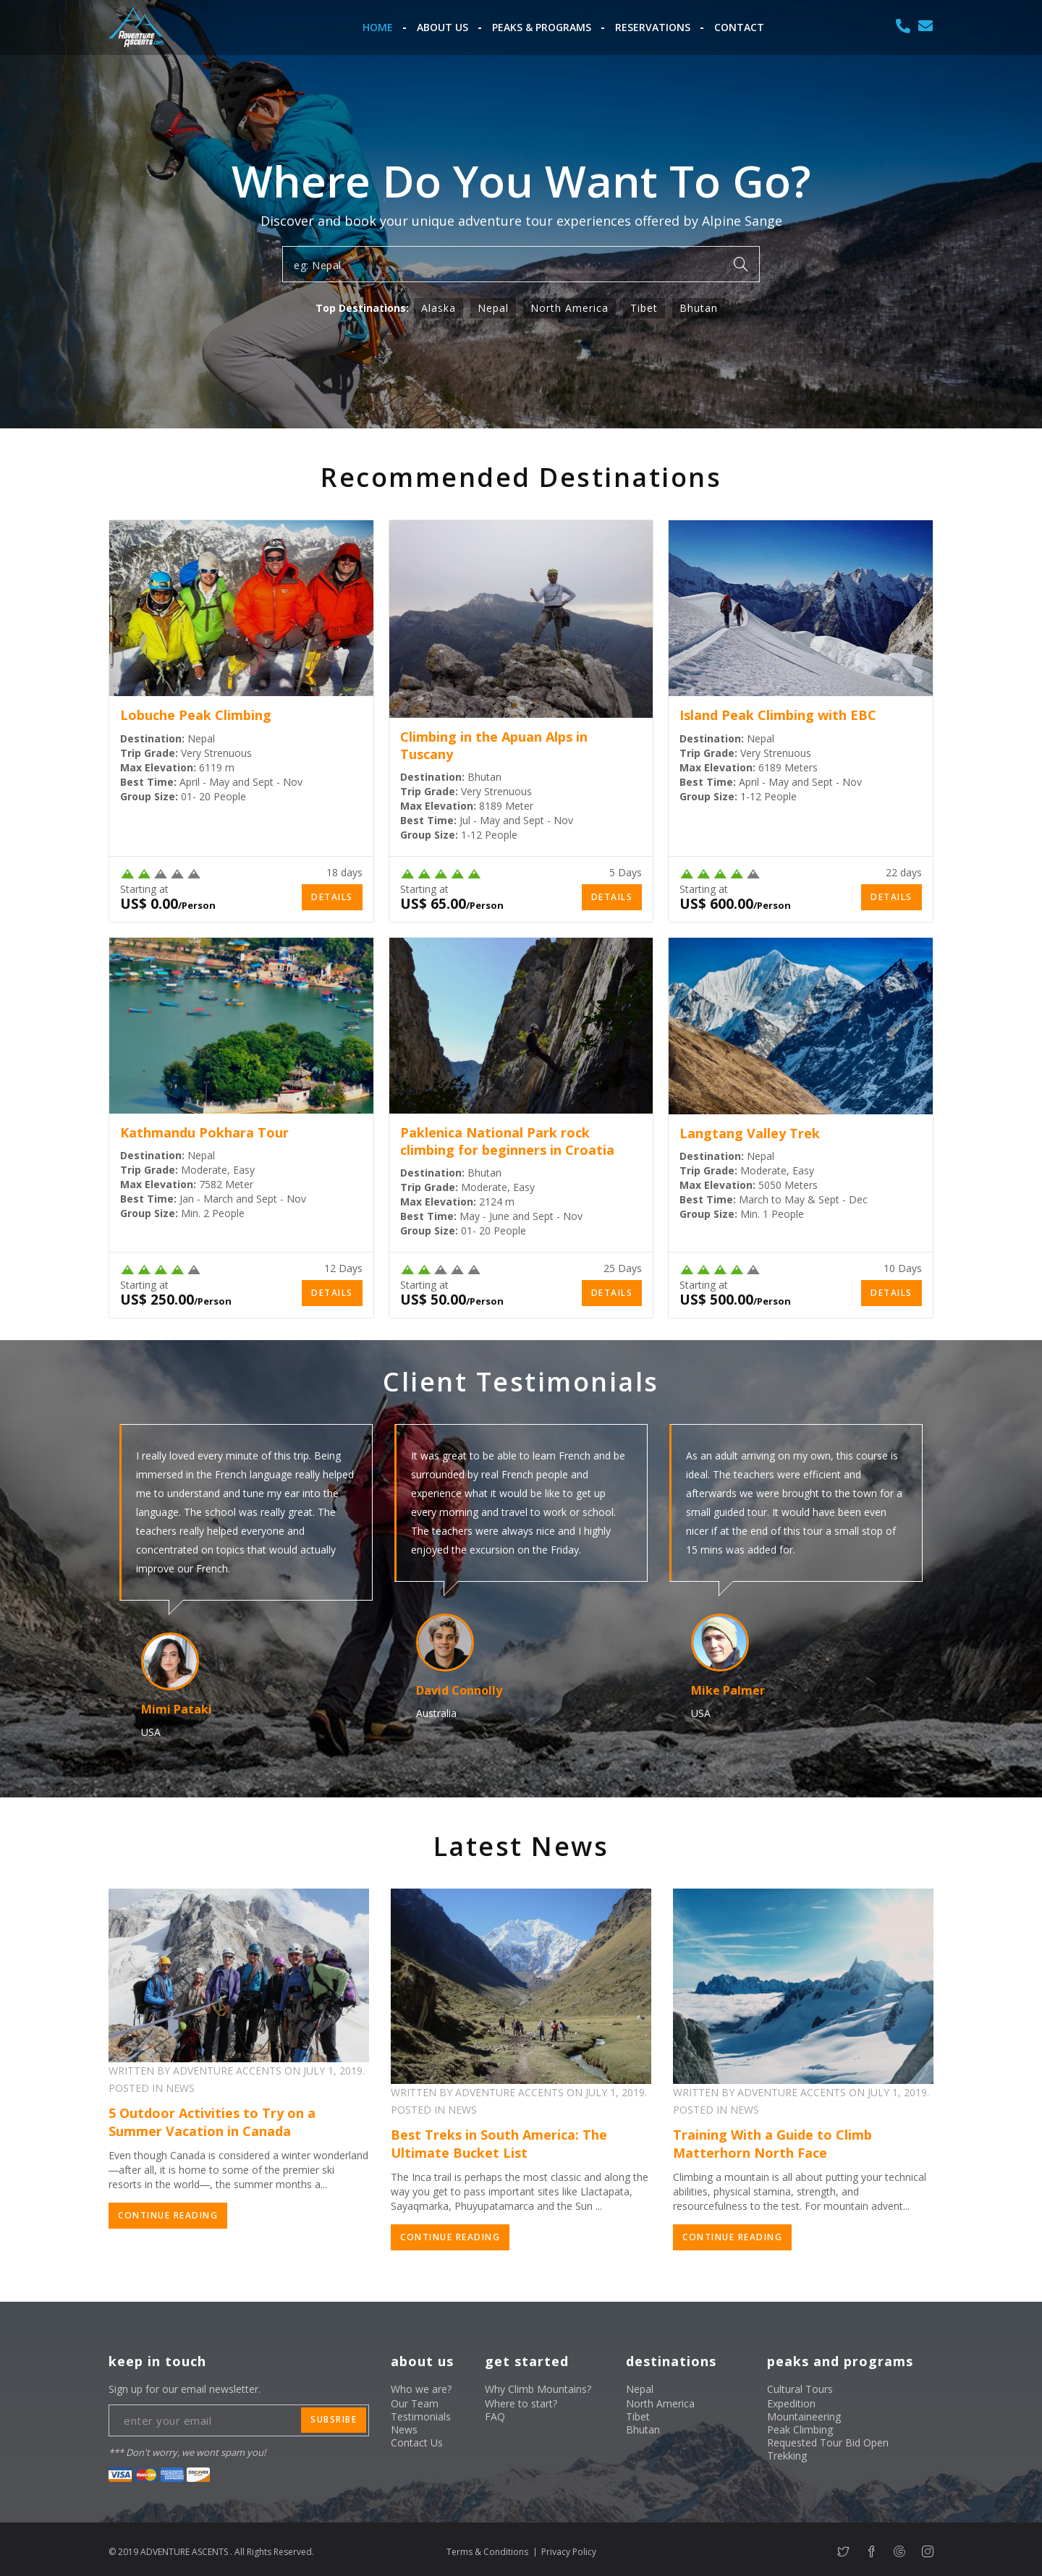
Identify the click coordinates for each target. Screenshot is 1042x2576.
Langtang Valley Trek (749, 1133)
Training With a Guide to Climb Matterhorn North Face (772, 2143)
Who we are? (421, 2389)
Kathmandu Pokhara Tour (204, 1132)
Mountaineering (804, 2416)
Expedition (791, 2403)
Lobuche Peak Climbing (195, 715)
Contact (739, 27)
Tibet (644, 308)
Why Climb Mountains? (538, 2389)
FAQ (495, 2416)
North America (569, 308)
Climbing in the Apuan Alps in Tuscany (494, 745)
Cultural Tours (800, 2389)
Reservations (652, 27)
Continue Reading (168, 2215)
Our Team (415, 2403)
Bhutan (698, 308)
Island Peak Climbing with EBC (777, 715)
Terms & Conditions (487, 2552)
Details (332, 897)
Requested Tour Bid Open (828, 2442)
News (404, 2429)
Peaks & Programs (541, 27)
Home (378, 27)
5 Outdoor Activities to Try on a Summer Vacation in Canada (212, 2122)
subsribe (333, 2419)
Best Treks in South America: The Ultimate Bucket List (499, 2143)
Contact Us (417, 2442)
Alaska (438, 308)
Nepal (493, 308)
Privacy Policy (568, 2552)
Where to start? (521, 2403)
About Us (442, 27)
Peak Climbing (800, 2429)
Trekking (787, 2455)
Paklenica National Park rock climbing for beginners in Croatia (507, 1141)
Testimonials (421, 2416)
